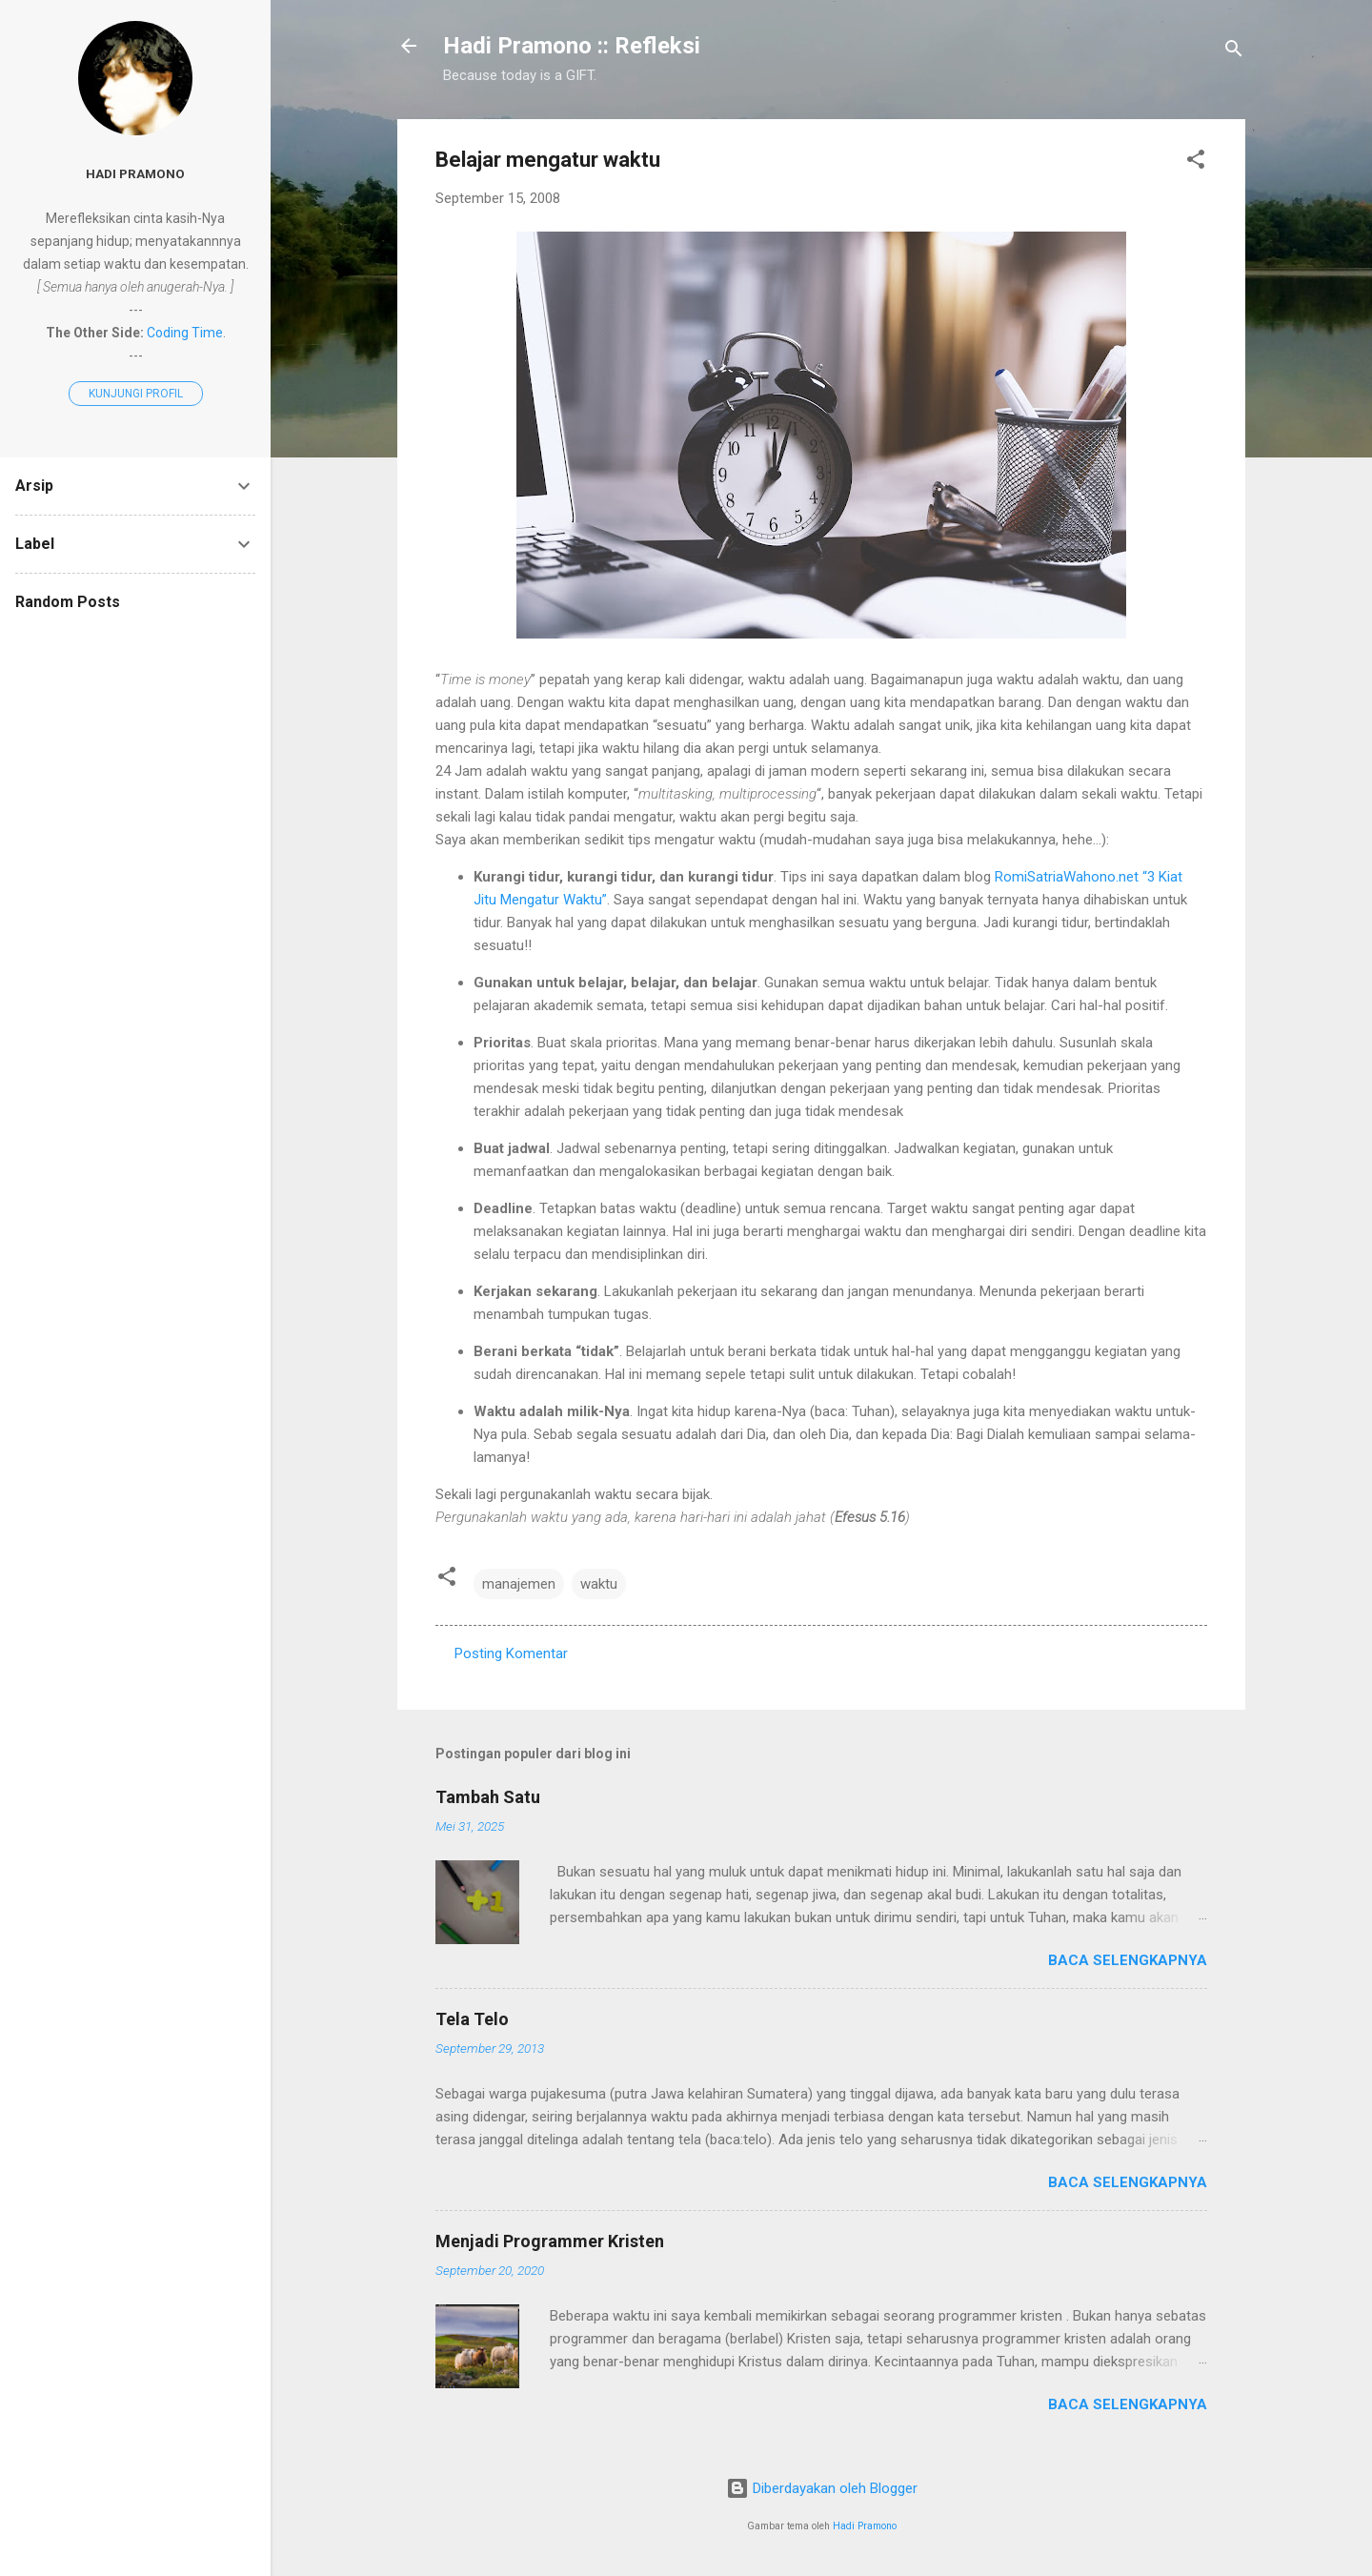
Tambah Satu (487, 1797)
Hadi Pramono (865, 2526)
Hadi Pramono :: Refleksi (571, 45)
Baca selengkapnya (1127, 1960)
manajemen (518, 1583)
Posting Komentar (511, 1653)
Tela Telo (472, 2019)
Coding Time (185, 332)
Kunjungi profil (136, 393)
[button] (1195, 162)
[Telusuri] (1233, 52)
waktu (598, 1583)
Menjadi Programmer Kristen (549, 2241)
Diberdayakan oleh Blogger (822, 2488)
